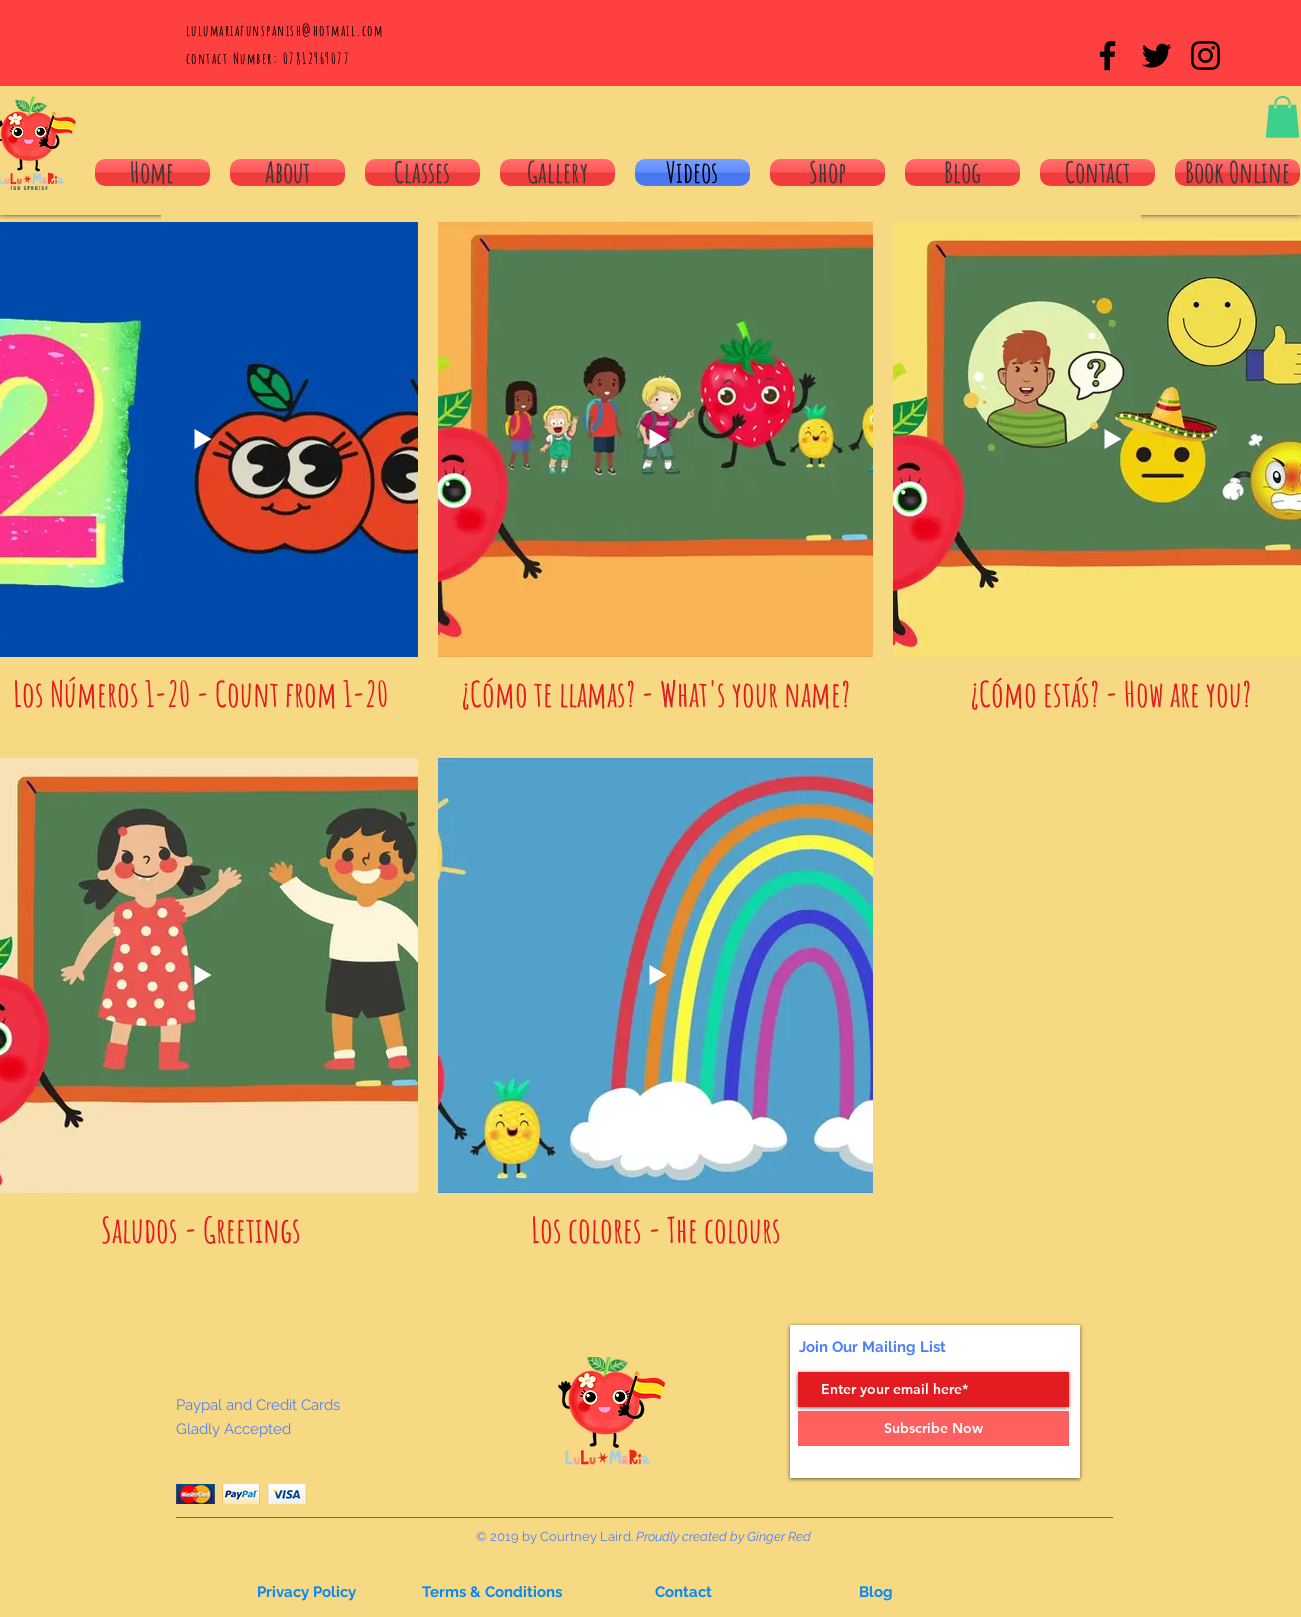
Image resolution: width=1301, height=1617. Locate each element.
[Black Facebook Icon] (1107, 55)
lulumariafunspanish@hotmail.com (285, 30)
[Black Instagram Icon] (1205, 55)
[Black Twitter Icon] (1156, 55)
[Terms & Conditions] (492, 1593)
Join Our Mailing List (872, 1347)
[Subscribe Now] (933, 1428)
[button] (1282, 117)
